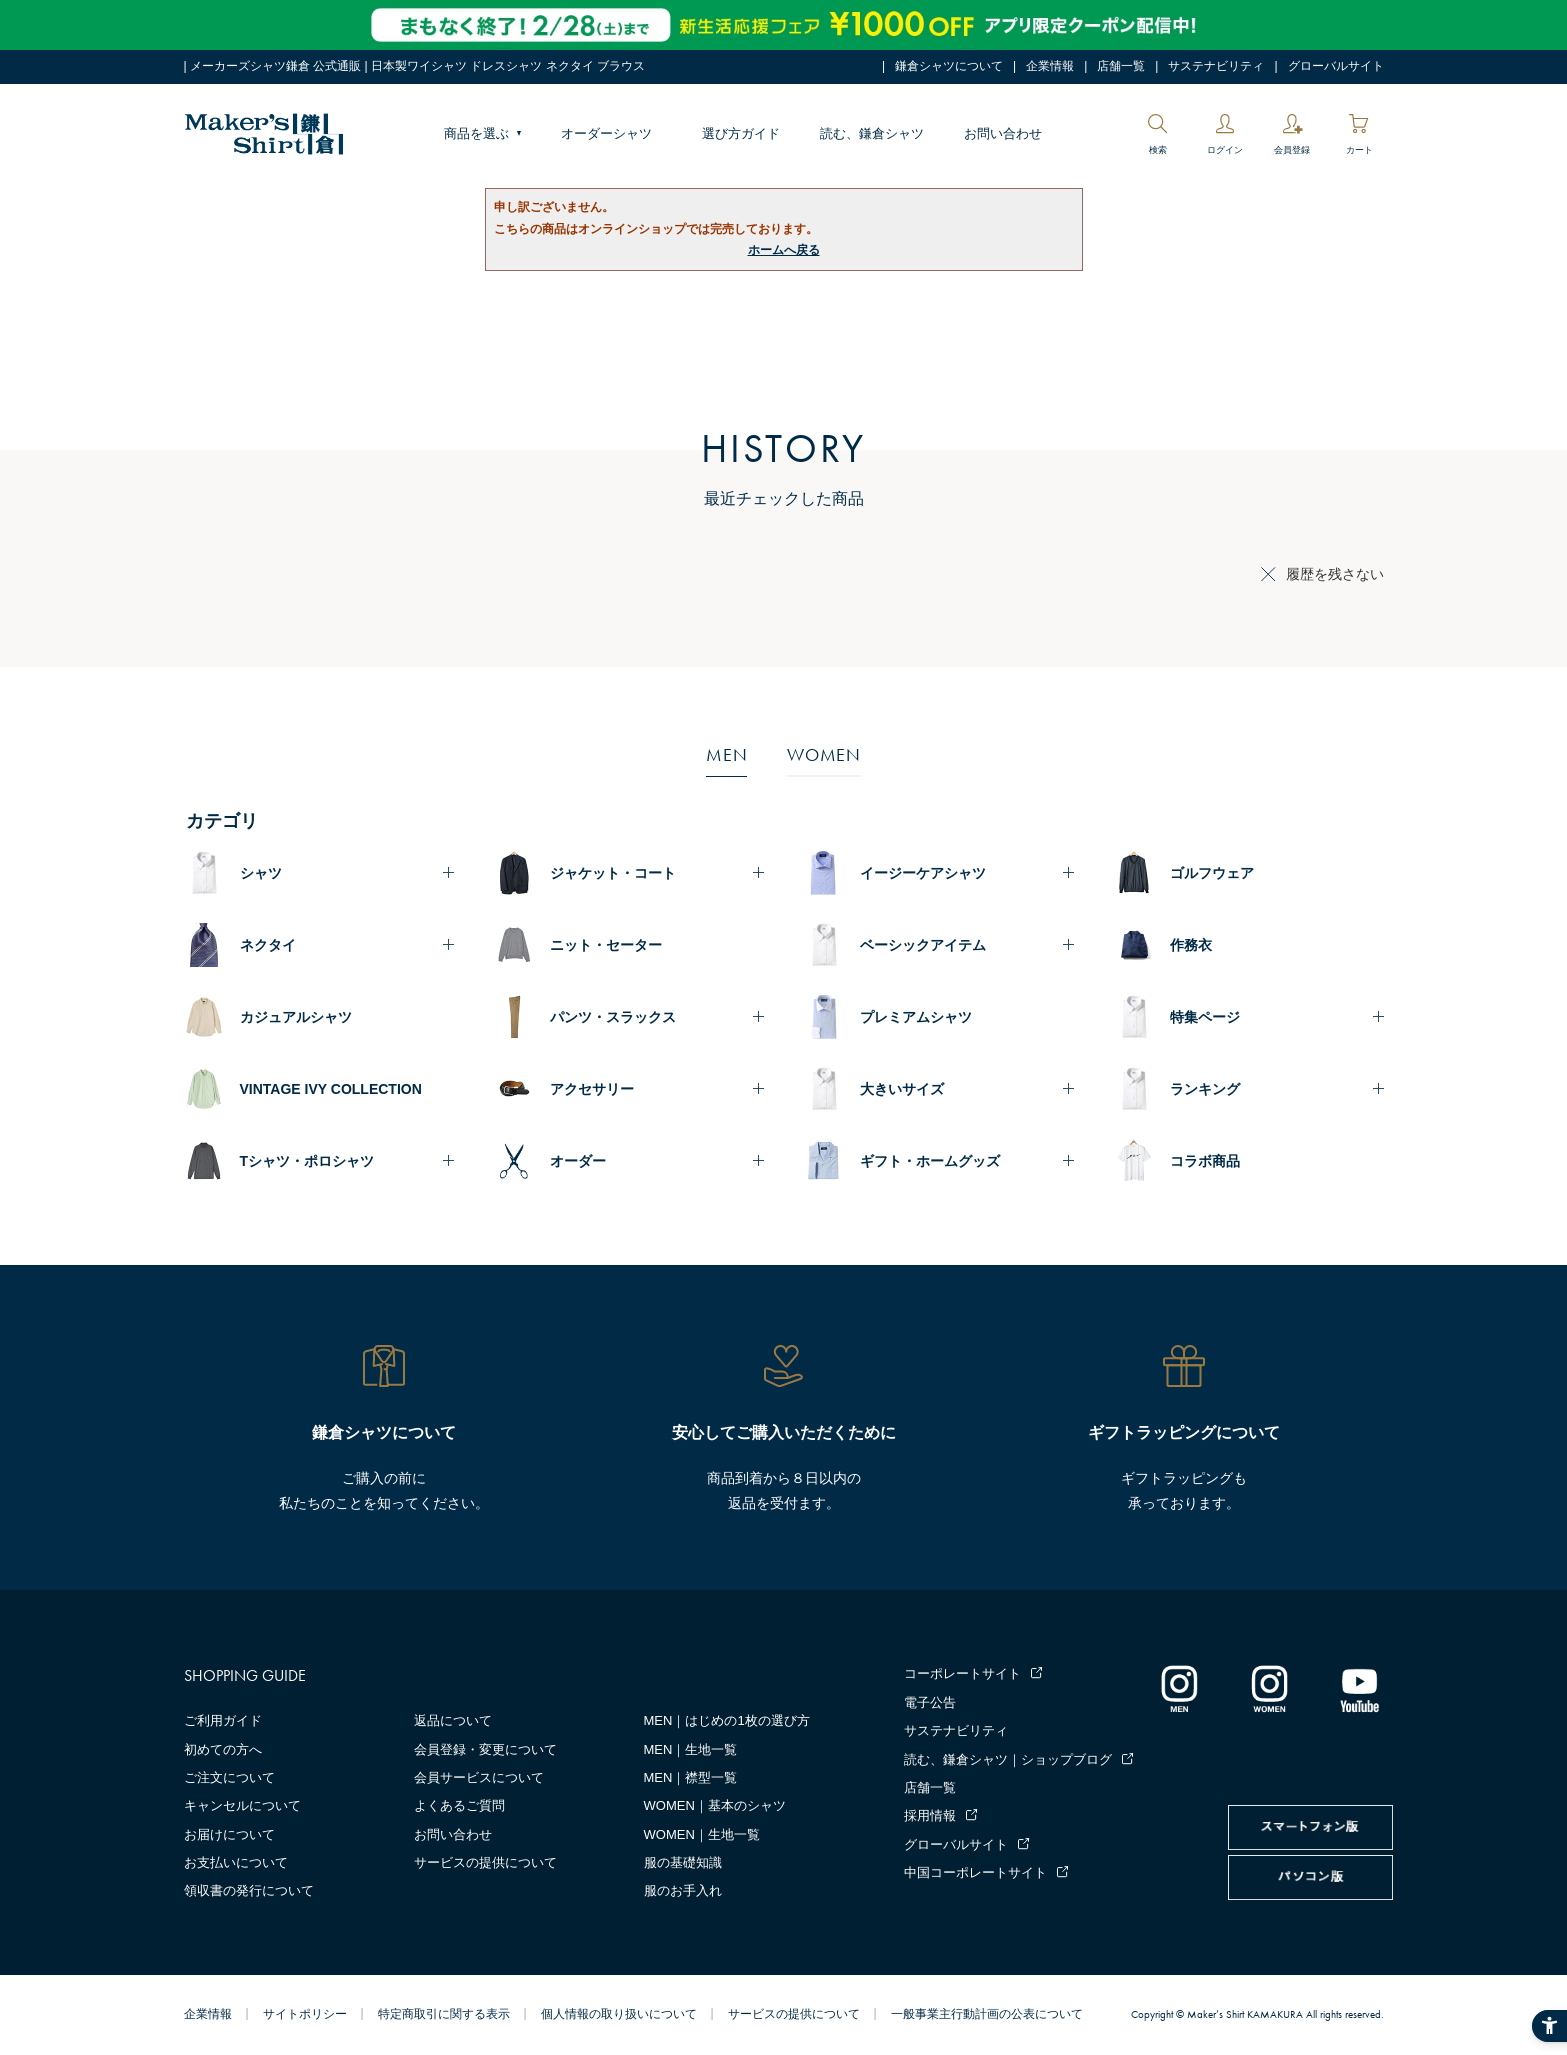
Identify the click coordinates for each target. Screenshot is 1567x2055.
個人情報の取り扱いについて (619, 2014)
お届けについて (229, 1834)
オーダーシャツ (606, 133)
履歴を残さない (1335, 574)
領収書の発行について (249, 1890)
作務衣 (1191, 945)
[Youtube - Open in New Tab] (1359, 1688)
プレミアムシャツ (916, 1017)
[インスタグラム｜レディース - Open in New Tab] (1269, 1688)
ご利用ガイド (223, 1720)
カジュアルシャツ (296, 1017)
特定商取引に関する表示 (444, 2014)
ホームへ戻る (784, 250)
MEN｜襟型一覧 (691, 1777)
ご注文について (229, 1777)
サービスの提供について (485, 1862)
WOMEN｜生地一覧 (702, 1834)
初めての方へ (223, 1749)
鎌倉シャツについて (949, 66)
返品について (453, 1720)
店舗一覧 (1121, 66)
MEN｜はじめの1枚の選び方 (727, 1720)
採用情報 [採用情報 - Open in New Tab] (930, 1815)
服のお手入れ (683, 1890)
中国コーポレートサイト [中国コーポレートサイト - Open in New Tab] (975, 1872)
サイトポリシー (305, 2014)
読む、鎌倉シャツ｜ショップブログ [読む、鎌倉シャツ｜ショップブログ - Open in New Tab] (1008, 1759)
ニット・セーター (606, 945)
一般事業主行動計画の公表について (987, 2014)
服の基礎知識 (683, 1862)
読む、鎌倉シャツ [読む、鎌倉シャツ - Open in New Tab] (872, 133)
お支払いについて (236, 1862)
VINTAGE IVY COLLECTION (331, 1089)
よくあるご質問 (459, 1805)
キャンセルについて (242, 1805)
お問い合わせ (1003, 133)
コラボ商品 (1205, 1161)
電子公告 (930, 1702)
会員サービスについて (479, 1777)
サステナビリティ (1216, 66)
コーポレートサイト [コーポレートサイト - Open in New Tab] (962, 1673)
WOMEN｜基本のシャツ (715, 1805)
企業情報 (1050, 66)
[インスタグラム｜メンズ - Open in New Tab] (1179, 1688)
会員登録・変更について (485, 1749)
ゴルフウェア (1212, 873)
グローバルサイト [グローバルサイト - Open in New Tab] (1336, 66)
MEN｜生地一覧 (691, 1749)
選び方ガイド (741, 133)
